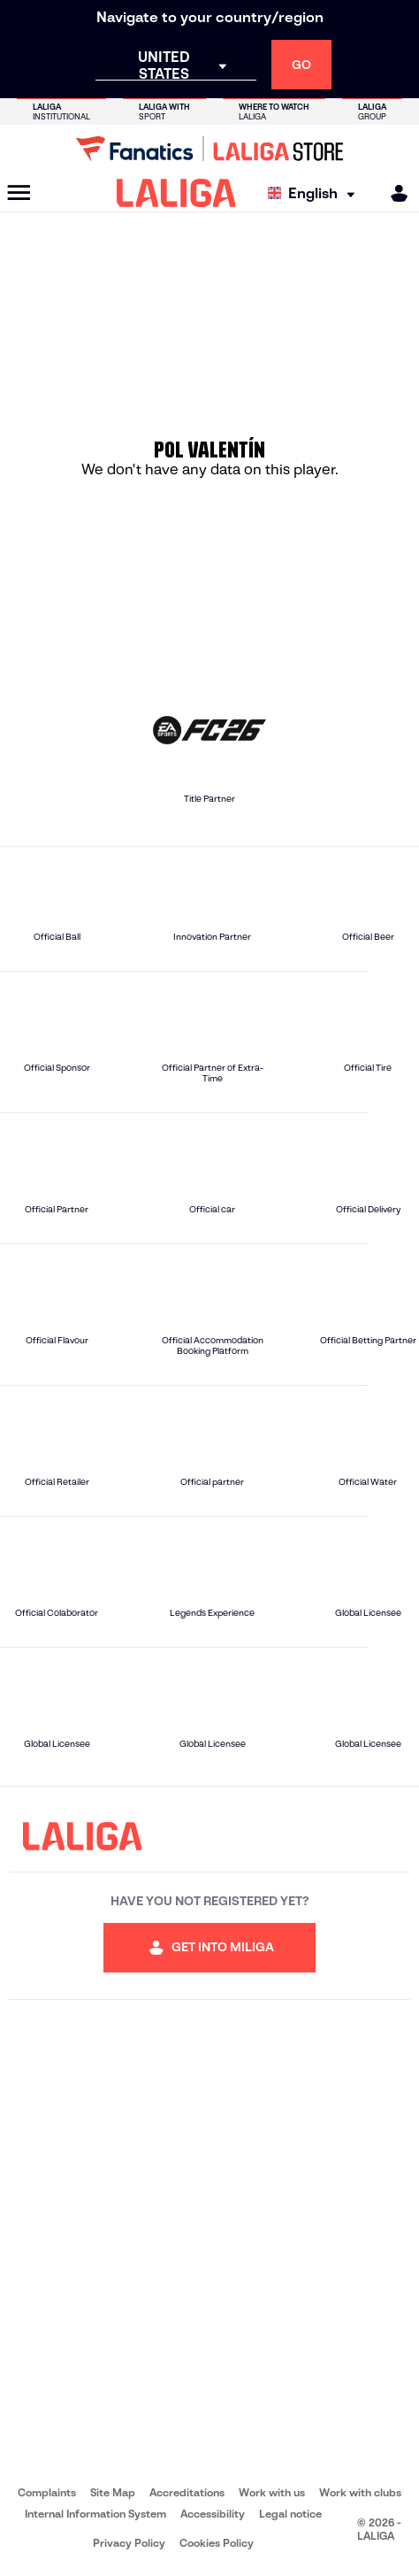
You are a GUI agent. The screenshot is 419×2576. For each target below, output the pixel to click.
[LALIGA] (176, 193)
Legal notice (290, 2513)
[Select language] (315, 193)
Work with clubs (360, 2492)
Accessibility (212, 2513)
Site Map (112, 2492)
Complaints (47, 2492)
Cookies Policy (216, 2543)
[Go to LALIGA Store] (209, 148)
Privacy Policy (129, 2543)
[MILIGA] (393, 193)
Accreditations (187, 2492)
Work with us (272, 2492)
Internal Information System (95, 2513)
